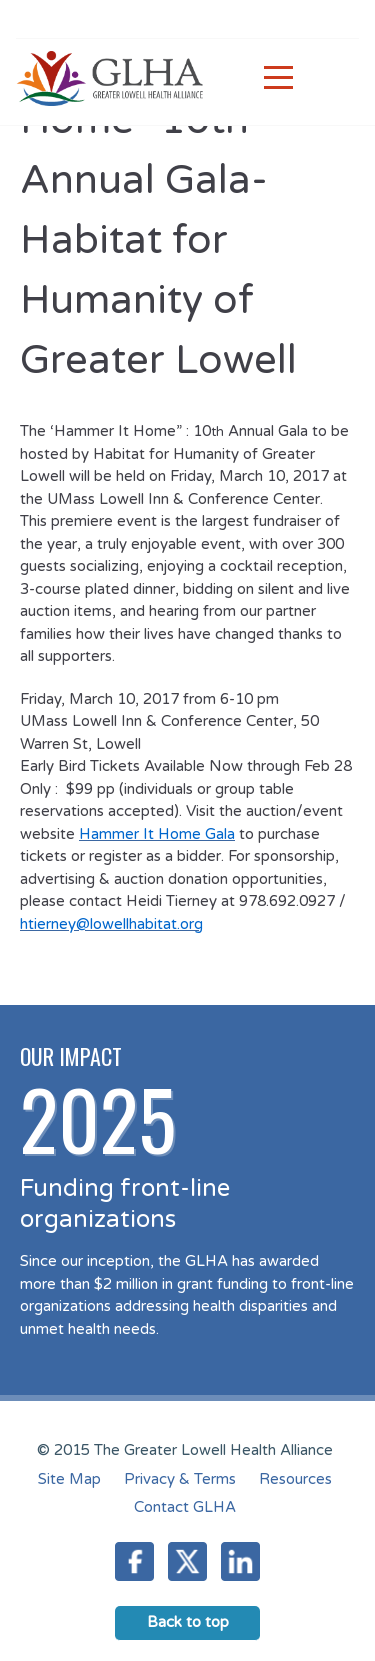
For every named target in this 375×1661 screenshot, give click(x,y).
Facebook (134, 1561)
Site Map (69, 1479)
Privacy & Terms (180, 1479)
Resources (295, 1479)
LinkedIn (240, 1561)
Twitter (187, 1561)
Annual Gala (268, 431)
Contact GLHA (185, 1507)
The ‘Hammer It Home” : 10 (115, 431)
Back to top (188, 1622)
